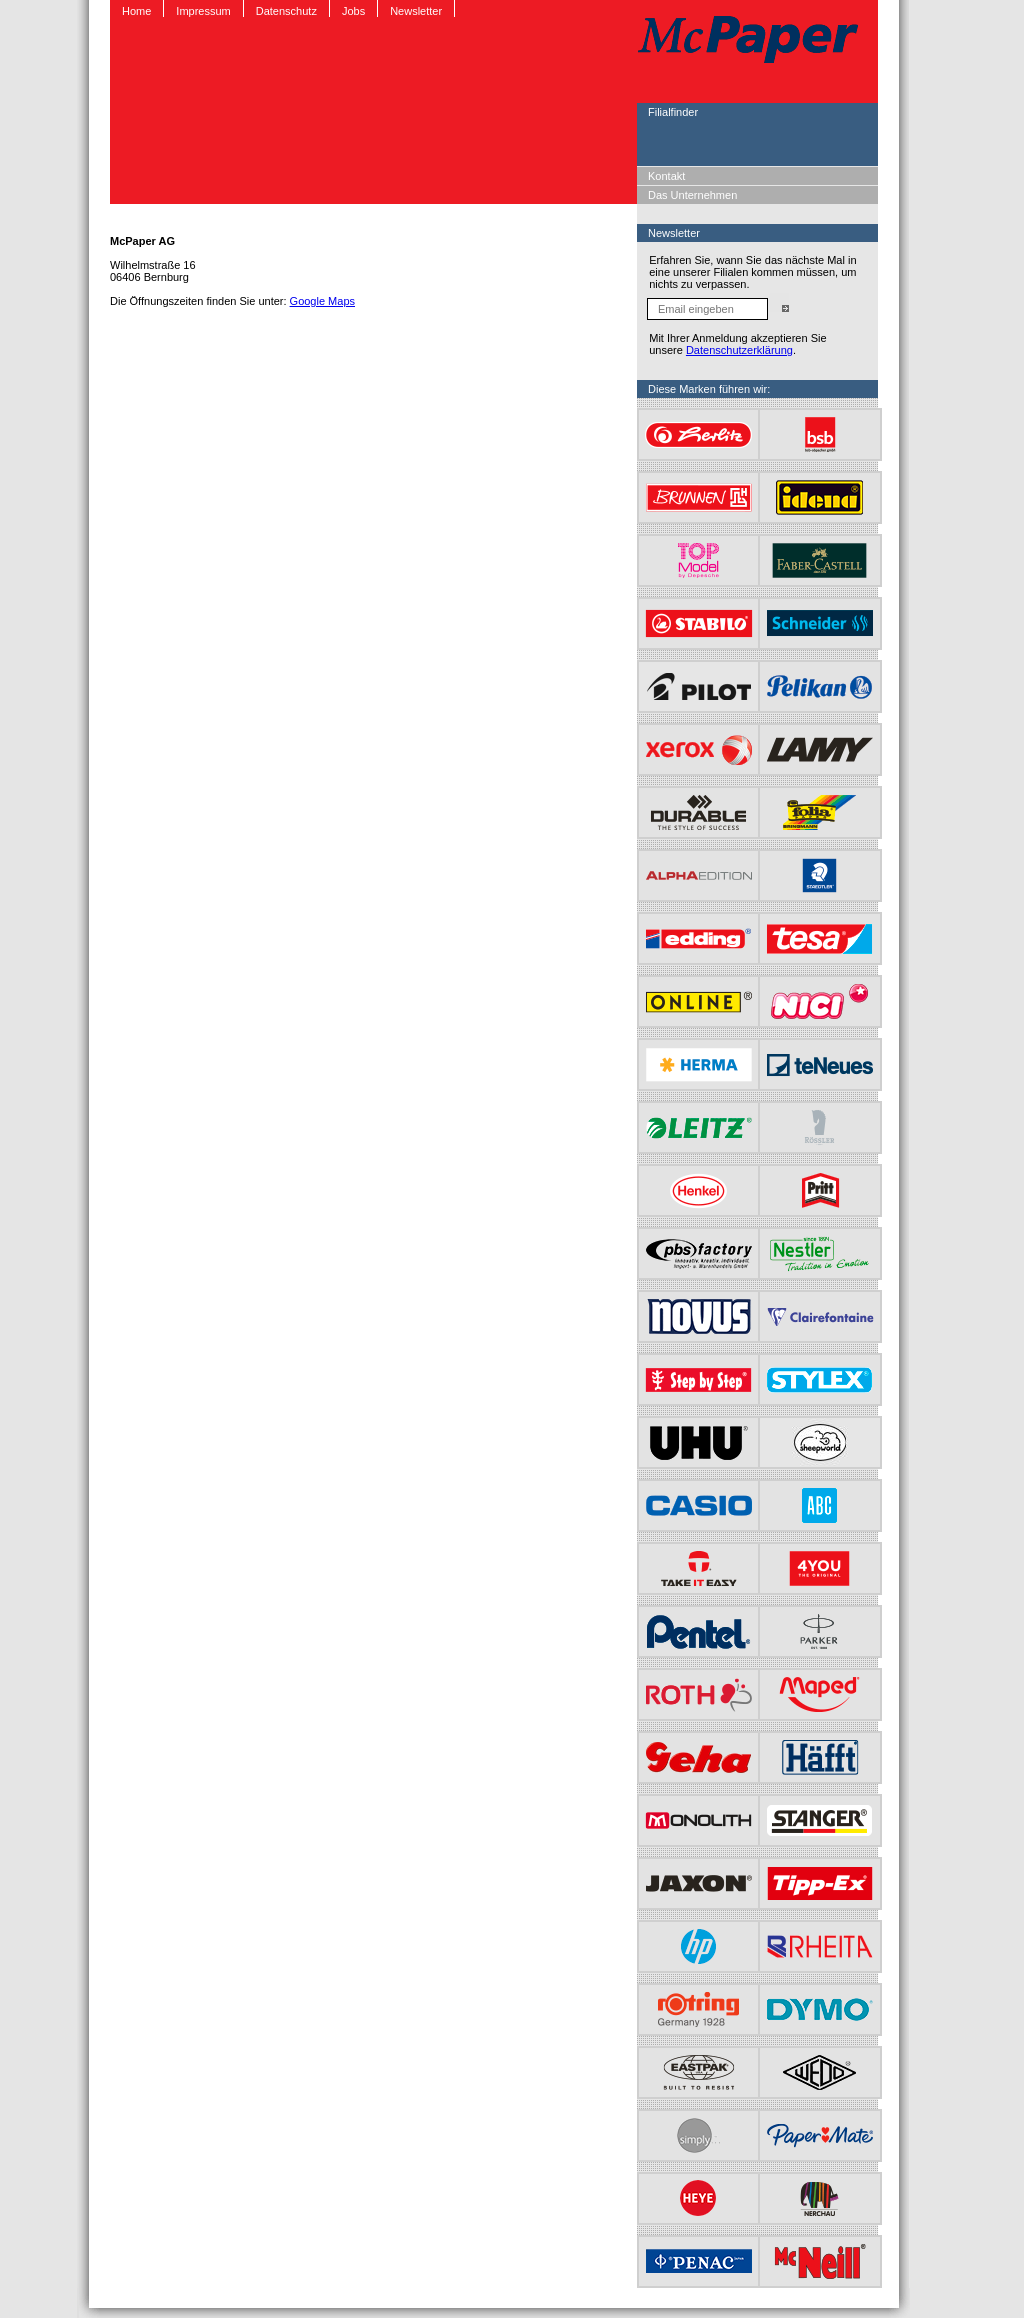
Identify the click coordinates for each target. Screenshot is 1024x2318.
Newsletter (416, 11)
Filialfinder (673, 112)
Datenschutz (286, 11)
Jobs (353, 11)
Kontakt (666, 176)
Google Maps (322, 301)
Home (136, 11)
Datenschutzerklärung (739, 350)
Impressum (203, 11)
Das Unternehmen (692, 195)
